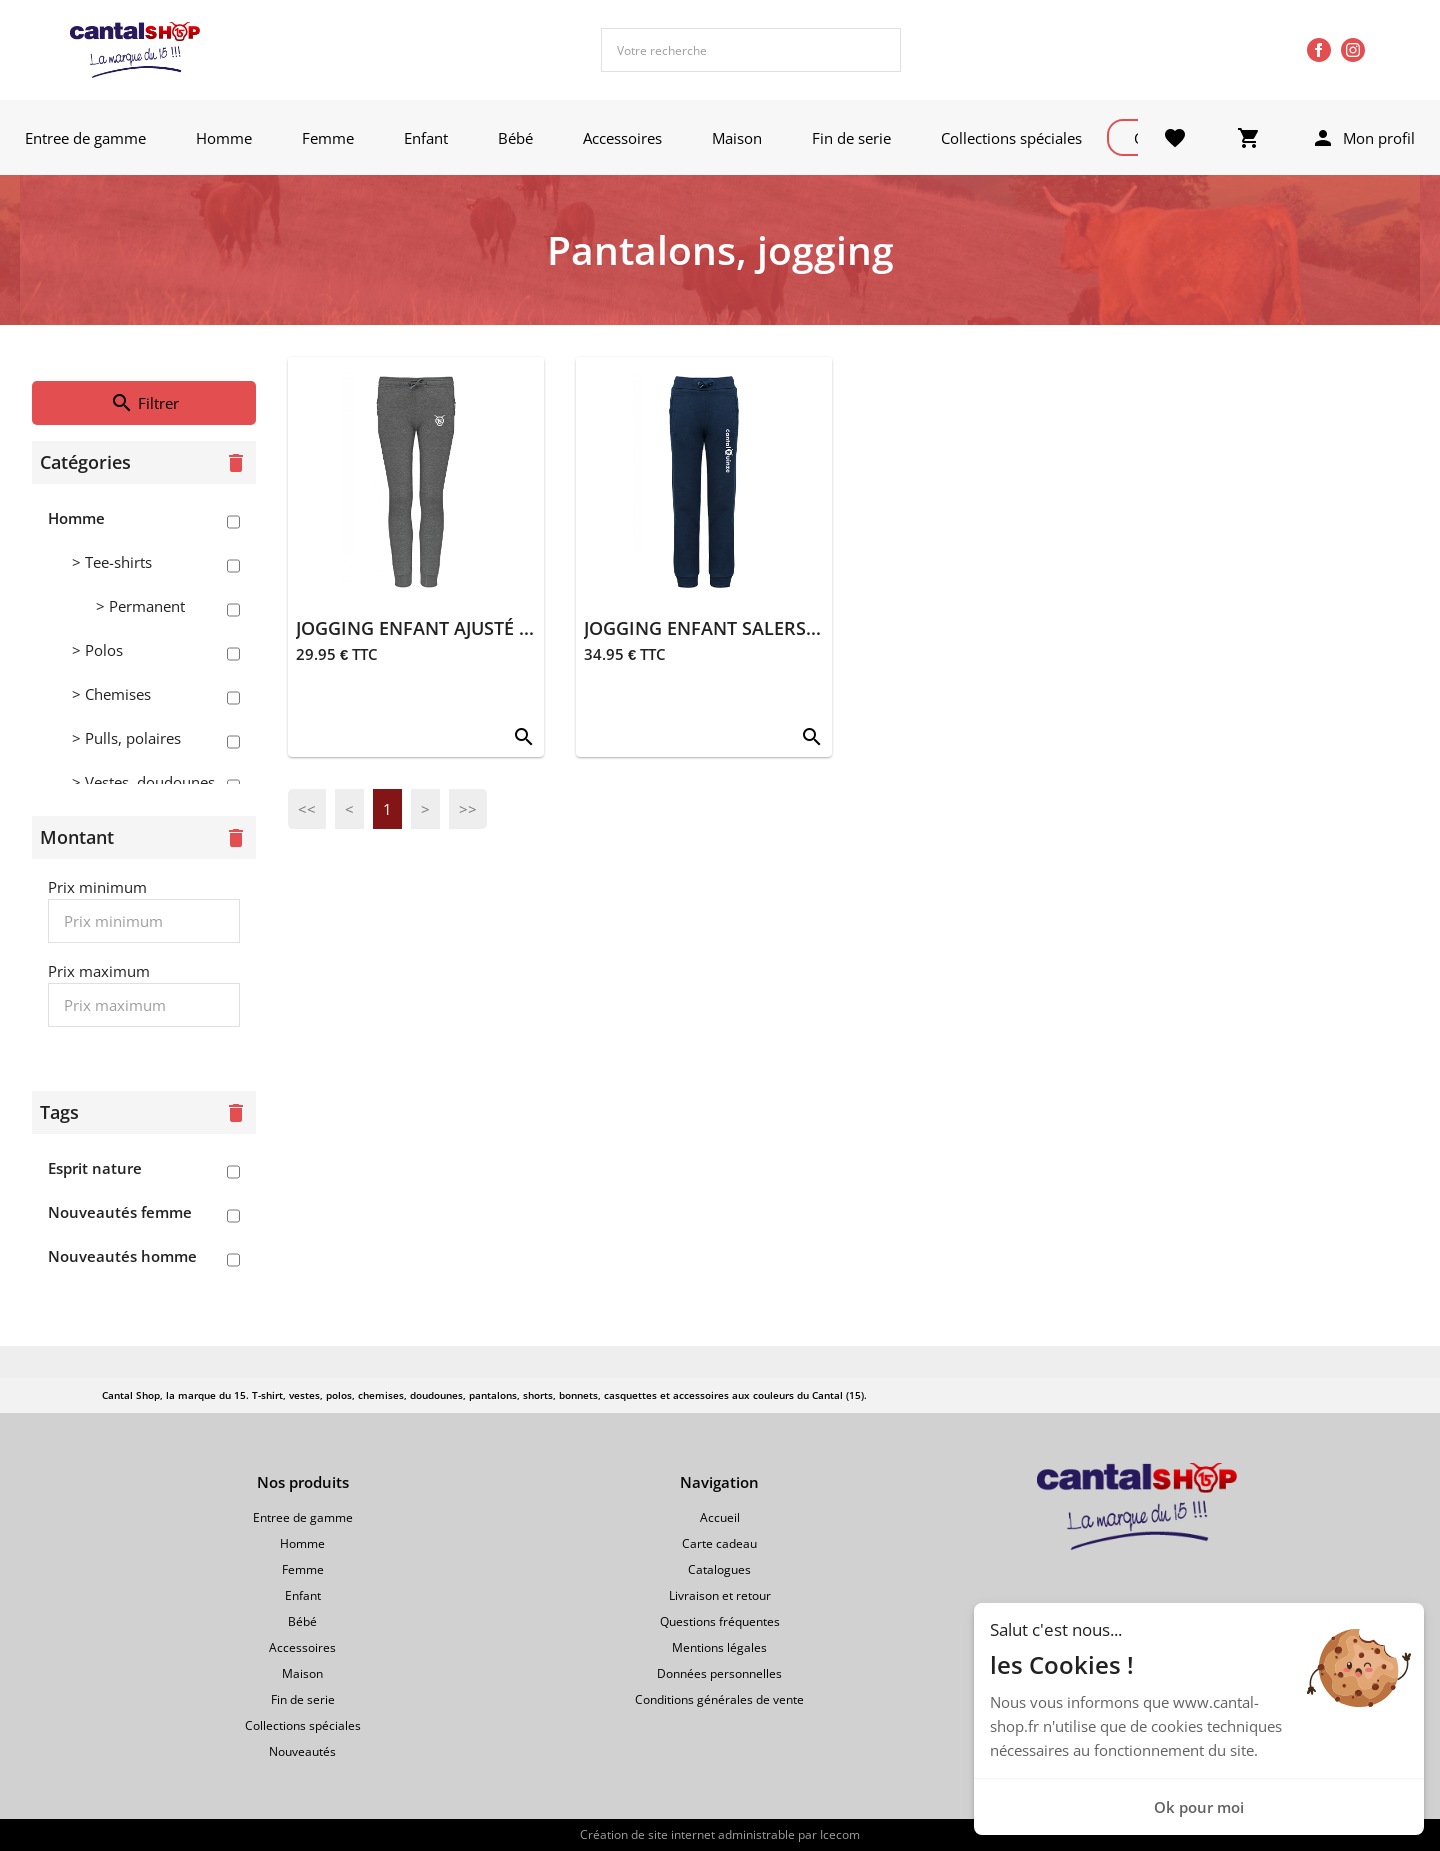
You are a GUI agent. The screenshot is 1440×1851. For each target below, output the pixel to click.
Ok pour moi (1199, 1807)
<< (307, 809)
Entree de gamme (85, 138)
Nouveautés (302, 1751)
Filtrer (144, 403)
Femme (328, 138)
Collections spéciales (1011, 138)
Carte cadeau (719, 1543)
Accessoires (622, 138)
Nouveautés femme (120, 1212)
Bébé (515, 138)
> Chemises (111, 694)
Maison (737, 138)
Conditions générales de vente (719, 1699)
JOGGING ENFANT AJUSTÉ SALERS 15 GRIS (475, 628)
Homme (224, 138)
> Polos (97, 650)
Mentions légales (719, 1647)
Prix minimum (97, 887)
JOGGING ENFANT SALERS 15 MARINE (745, 628)
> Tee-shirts (112, 562)
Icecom (840, 1834)
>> (468, 809)
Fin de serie (851, 138)
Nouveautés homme (122, 1256)
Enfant (426, 138)
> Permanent (140, 606)
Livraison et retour (720, 1595)
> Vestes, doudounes (143, 782)
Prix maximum (99, 971)
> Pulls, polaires (126, 738)
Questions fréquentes (720, 1621)
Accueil (720, 1517)
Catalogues (719, 1569)
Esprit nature (95, 1168)
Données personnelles (719, 1673)
